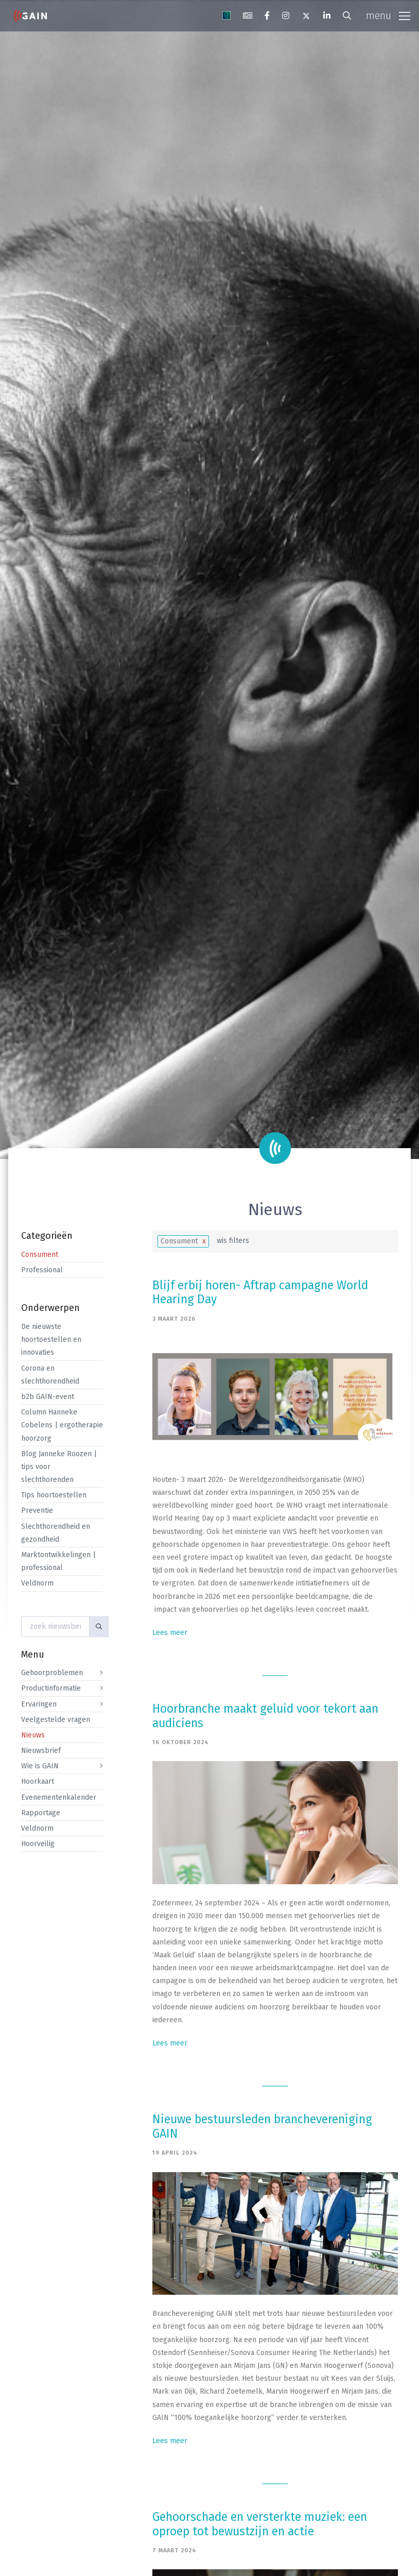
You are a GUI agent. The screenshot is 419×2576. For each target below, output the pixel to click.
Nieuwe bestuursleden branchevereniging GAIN (262, 2126)
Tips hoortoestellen (53, 1495)
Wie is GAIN (40, 1766)
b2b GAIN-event (47, 1396)
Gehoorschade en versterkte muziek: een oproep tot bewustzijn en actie (259, 2524)
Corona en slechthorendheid (50, 1375)
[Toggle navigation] (388, 16)
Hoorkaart (37, 1781)
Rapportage (40, 1813)
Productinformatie (51, 1688)
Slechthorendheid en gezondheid (55, 1533)
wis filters (233, 1240)
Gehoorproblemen (52, 1672)
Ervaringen (39, 1704)
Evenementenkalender (58, 1797)
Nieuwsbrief (41, 1750)
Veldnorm (37, 1583)
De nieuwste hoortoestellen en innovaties (51, 1339)
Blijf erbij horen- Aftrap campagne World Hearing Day (260, 1292)
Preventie (37, 1510)
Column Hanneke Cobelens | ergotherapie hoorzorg (62, 1425)
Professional (42, 1270)
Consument (39, 1254)
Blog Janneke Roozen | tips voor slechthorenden (59, 1466)
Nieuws (33, 1735)
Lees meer (169, 1632)
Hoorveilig (38, 1843)
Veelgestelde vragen (55, 1719)
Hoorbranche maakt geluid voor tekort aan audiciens (265, 1715)
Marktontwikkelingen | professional (58, 1561)
